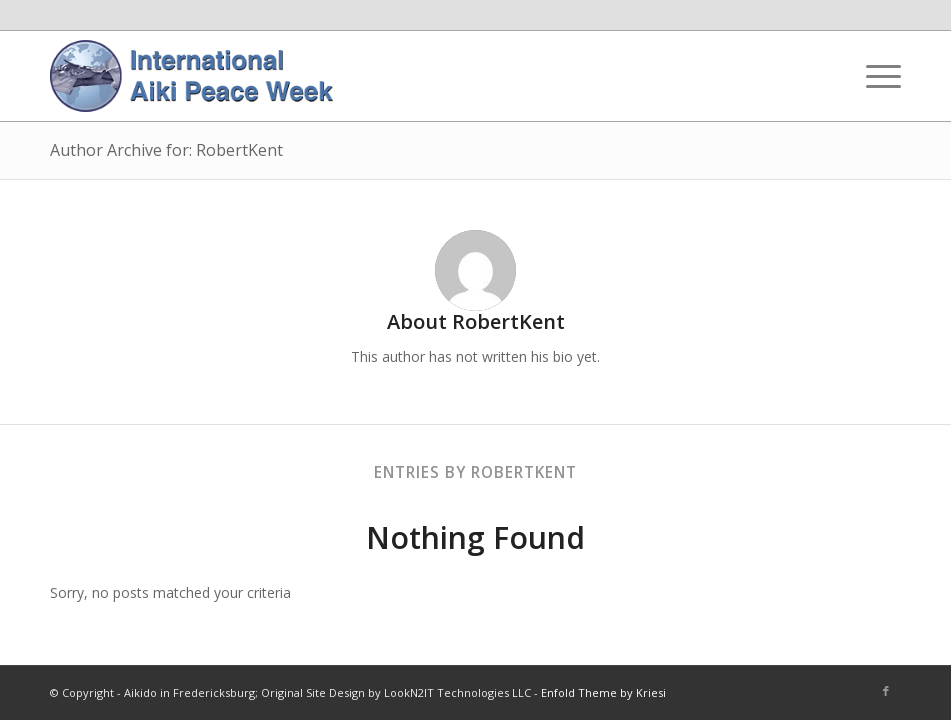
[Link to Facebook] (886, 691)
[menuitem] (873, 76)
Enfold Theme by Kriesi (603, 692)
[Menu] (873, 76)
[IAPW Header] (191, 76)
